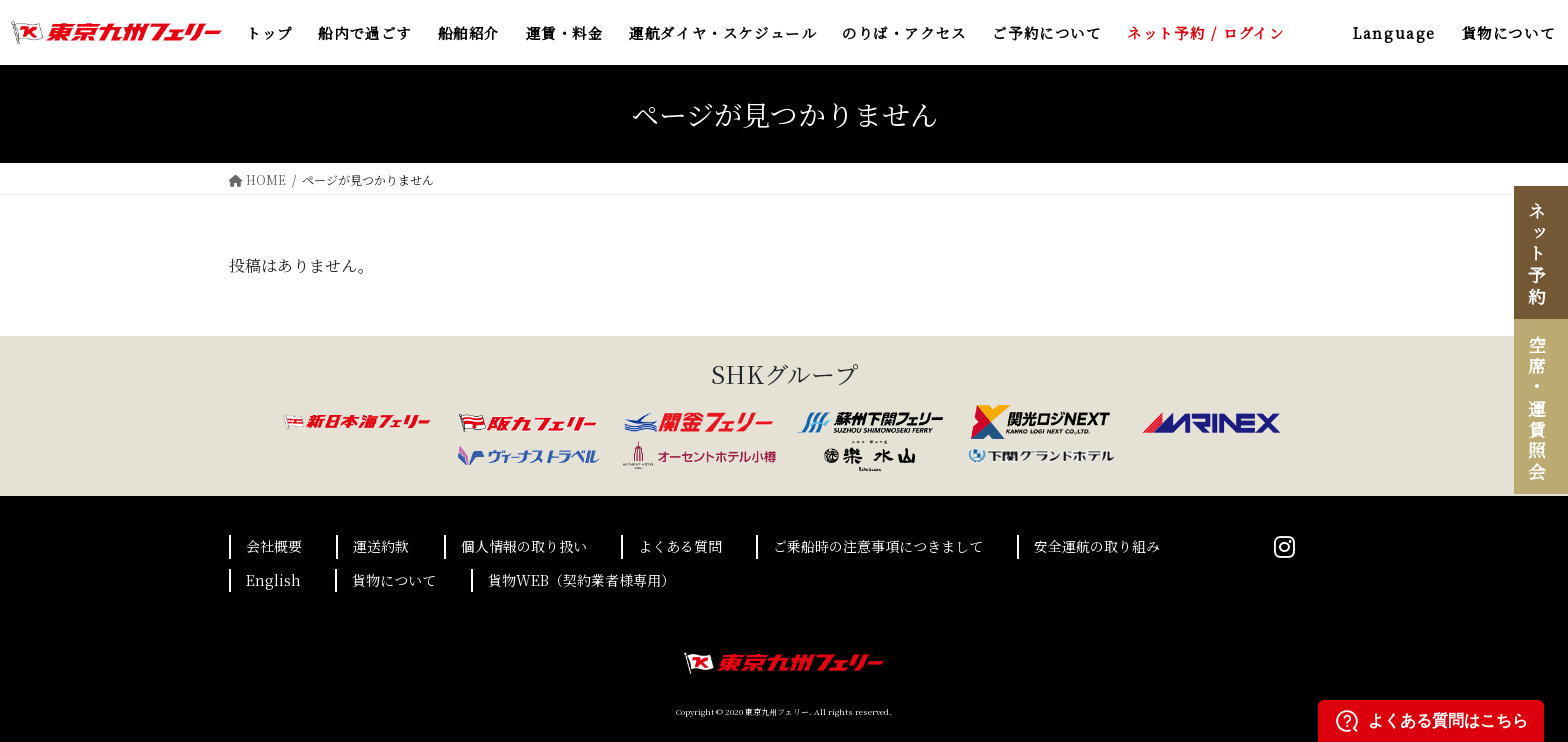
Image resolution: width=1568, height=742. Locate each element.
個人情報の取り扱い (524, 546)
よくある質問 (680, 546)
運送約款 (381, 546)
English (273, 580)
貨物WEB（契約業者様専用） (581, 580)
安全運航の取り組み (1097, 546)
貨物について (394, 580)
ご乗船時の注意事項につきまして (878, 546)
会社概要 (274, 546)
